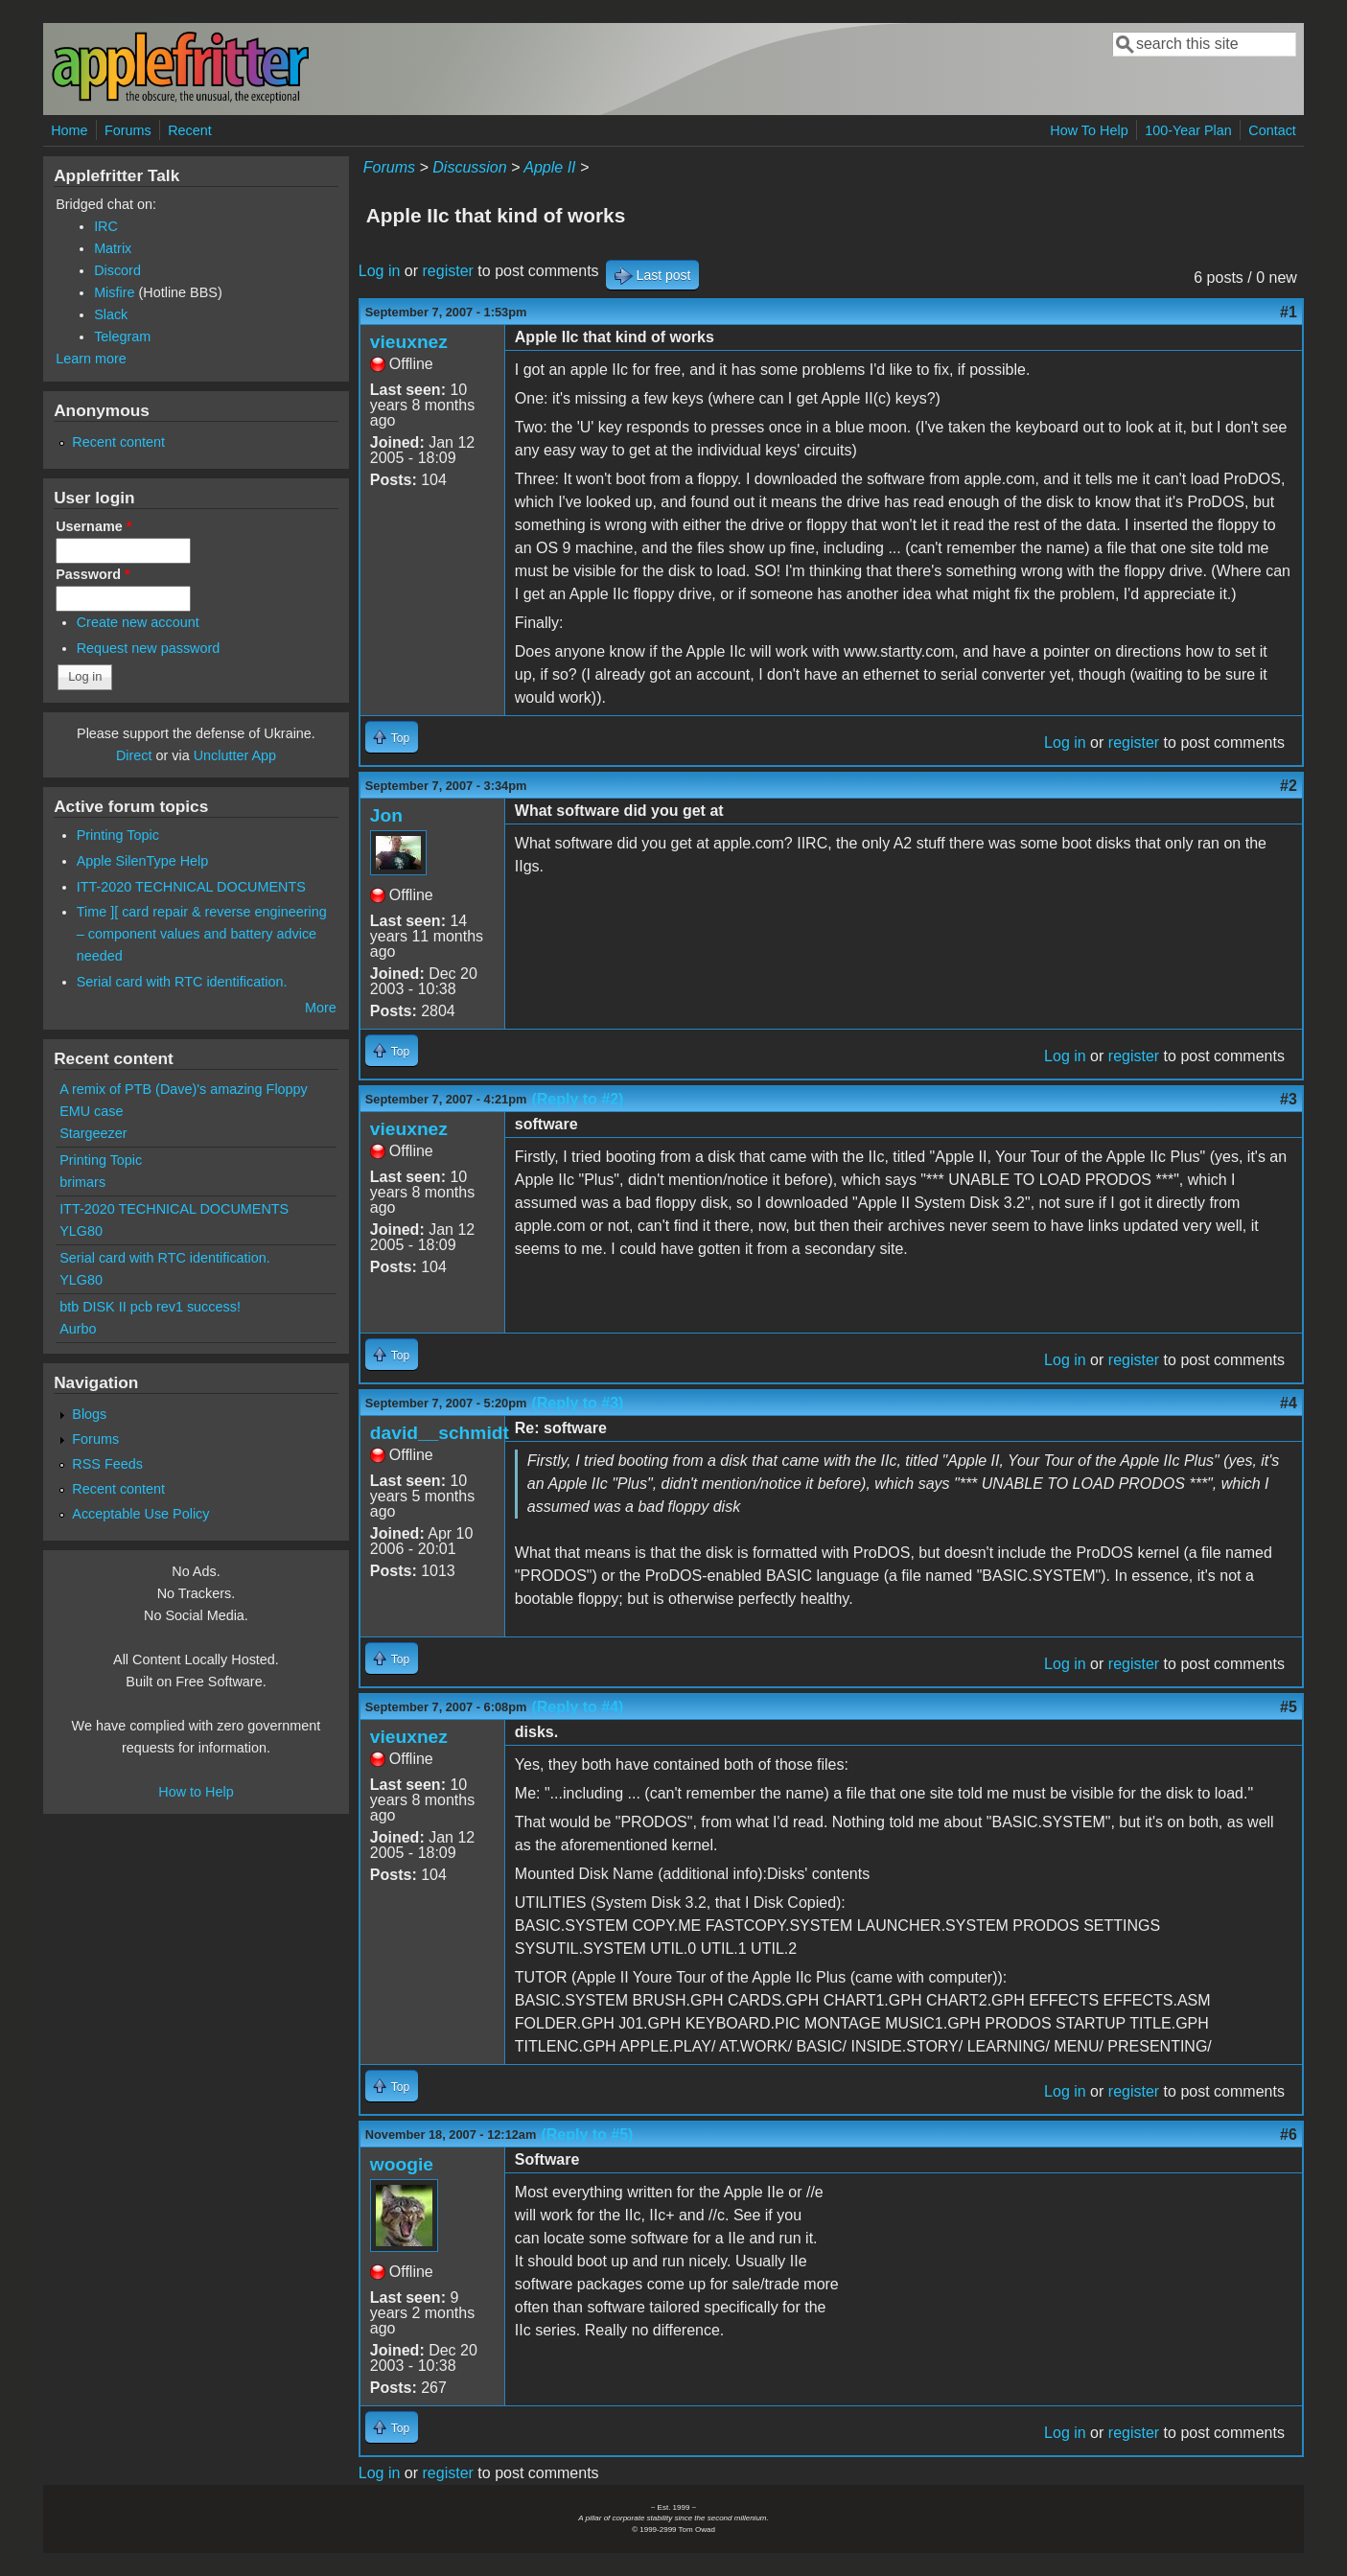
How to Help (195, 1791)
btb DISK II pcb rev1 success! (150, 1306)
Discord (117, 270)
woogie (401, 2164)
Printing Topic (118, 835)
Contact (1272, 130)
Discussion (469, 167)
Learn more (91, 358)
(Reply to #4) (577, 1707)
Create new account (138, 622)
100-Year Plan (1188, 130)
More (321, 1007)
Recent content (118, 442)
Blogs (89, 1414)
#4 (1288, 1403)
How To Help (1088, 130)
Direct (134, 755)
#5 (1288, 1707)
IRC (106, 226)
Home (69, 130)
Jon (386, 815)
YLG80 (81, 1231)
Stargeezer (93, 1133)
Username (93, 526)
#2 (1288, 785)
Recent (190, 130)
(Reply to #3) (577, 1403)
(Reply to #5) (587, 2134)
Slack (111, 314)
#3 (1288, 1099)
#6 (1288, 2134)
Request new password (149, 648)
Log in (380, 271)
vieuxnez (409, 342)
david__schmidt (439, 1433)
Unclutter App (235, 755)
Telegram (122, 336)
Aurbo (77, 1328)
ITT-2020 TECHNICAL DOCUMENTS (191, 886)
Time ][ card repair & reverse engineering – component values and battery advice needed (202, 933)
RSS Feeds (107, 1464)
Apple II (549, 167)
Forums (128, 130)
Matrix (112, 248)
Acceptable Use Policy (140, 1513)
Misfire (114, 292)
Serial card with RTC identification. (182, 981)
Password (93, 574)
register (448, 271)
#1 (1288, 312)
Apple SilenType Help (143, 861)
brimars (82, 1182)
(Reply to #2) (577, 1099)
